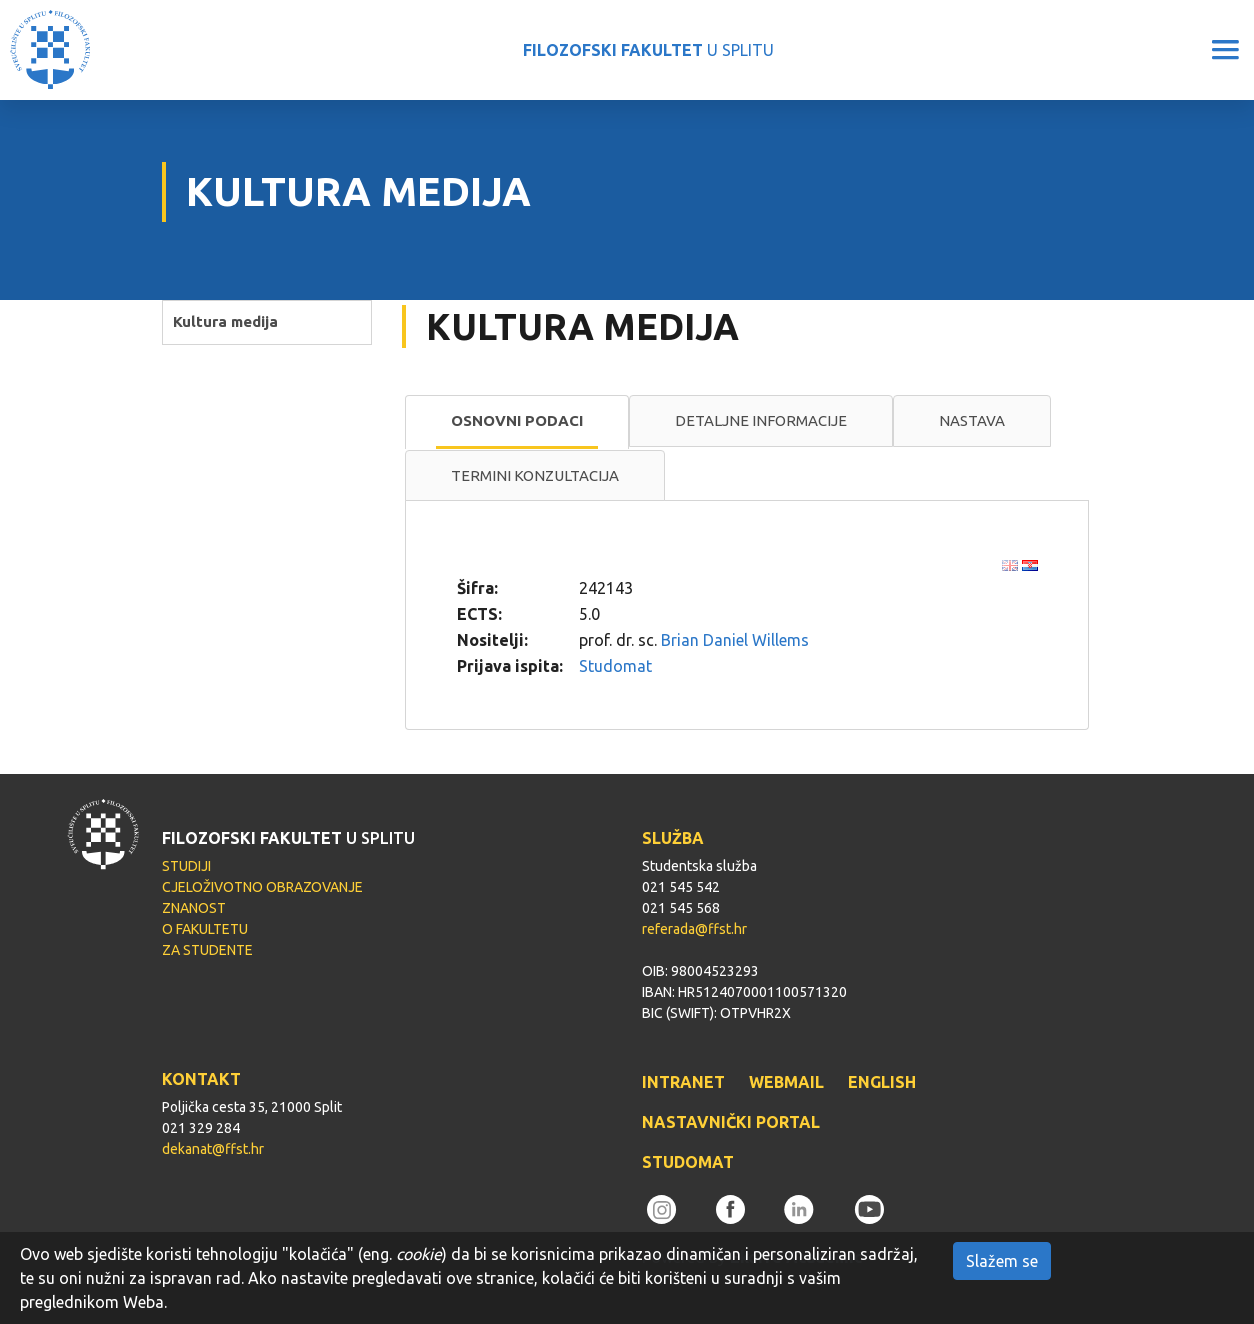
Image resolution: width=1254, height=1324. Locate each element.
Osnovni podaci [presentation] (517, 420)
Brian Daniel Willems (735, 640)
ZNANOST (194, 908)
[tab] (517, 422)
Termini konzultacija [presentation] (535, 475)
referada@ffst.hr (694, 929)
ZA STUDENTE (207, 950)
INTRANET (683, 1082)
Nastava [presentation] (972, 420)
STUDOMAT (688, 1162)
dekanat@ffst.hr (213, 1149)
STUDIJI (186, 866)
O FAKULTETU (205, 929)
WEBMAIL (786, 1082)
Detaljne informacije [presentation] (761, 420)
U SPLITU (648, 50)
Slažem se (1002, 1261)
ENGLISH (882, 1082)
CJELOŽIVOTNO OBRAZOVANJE (262, 887)
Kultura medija (225, 321)
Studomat (615, 666)
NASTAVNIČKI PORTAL (731, 1122)
